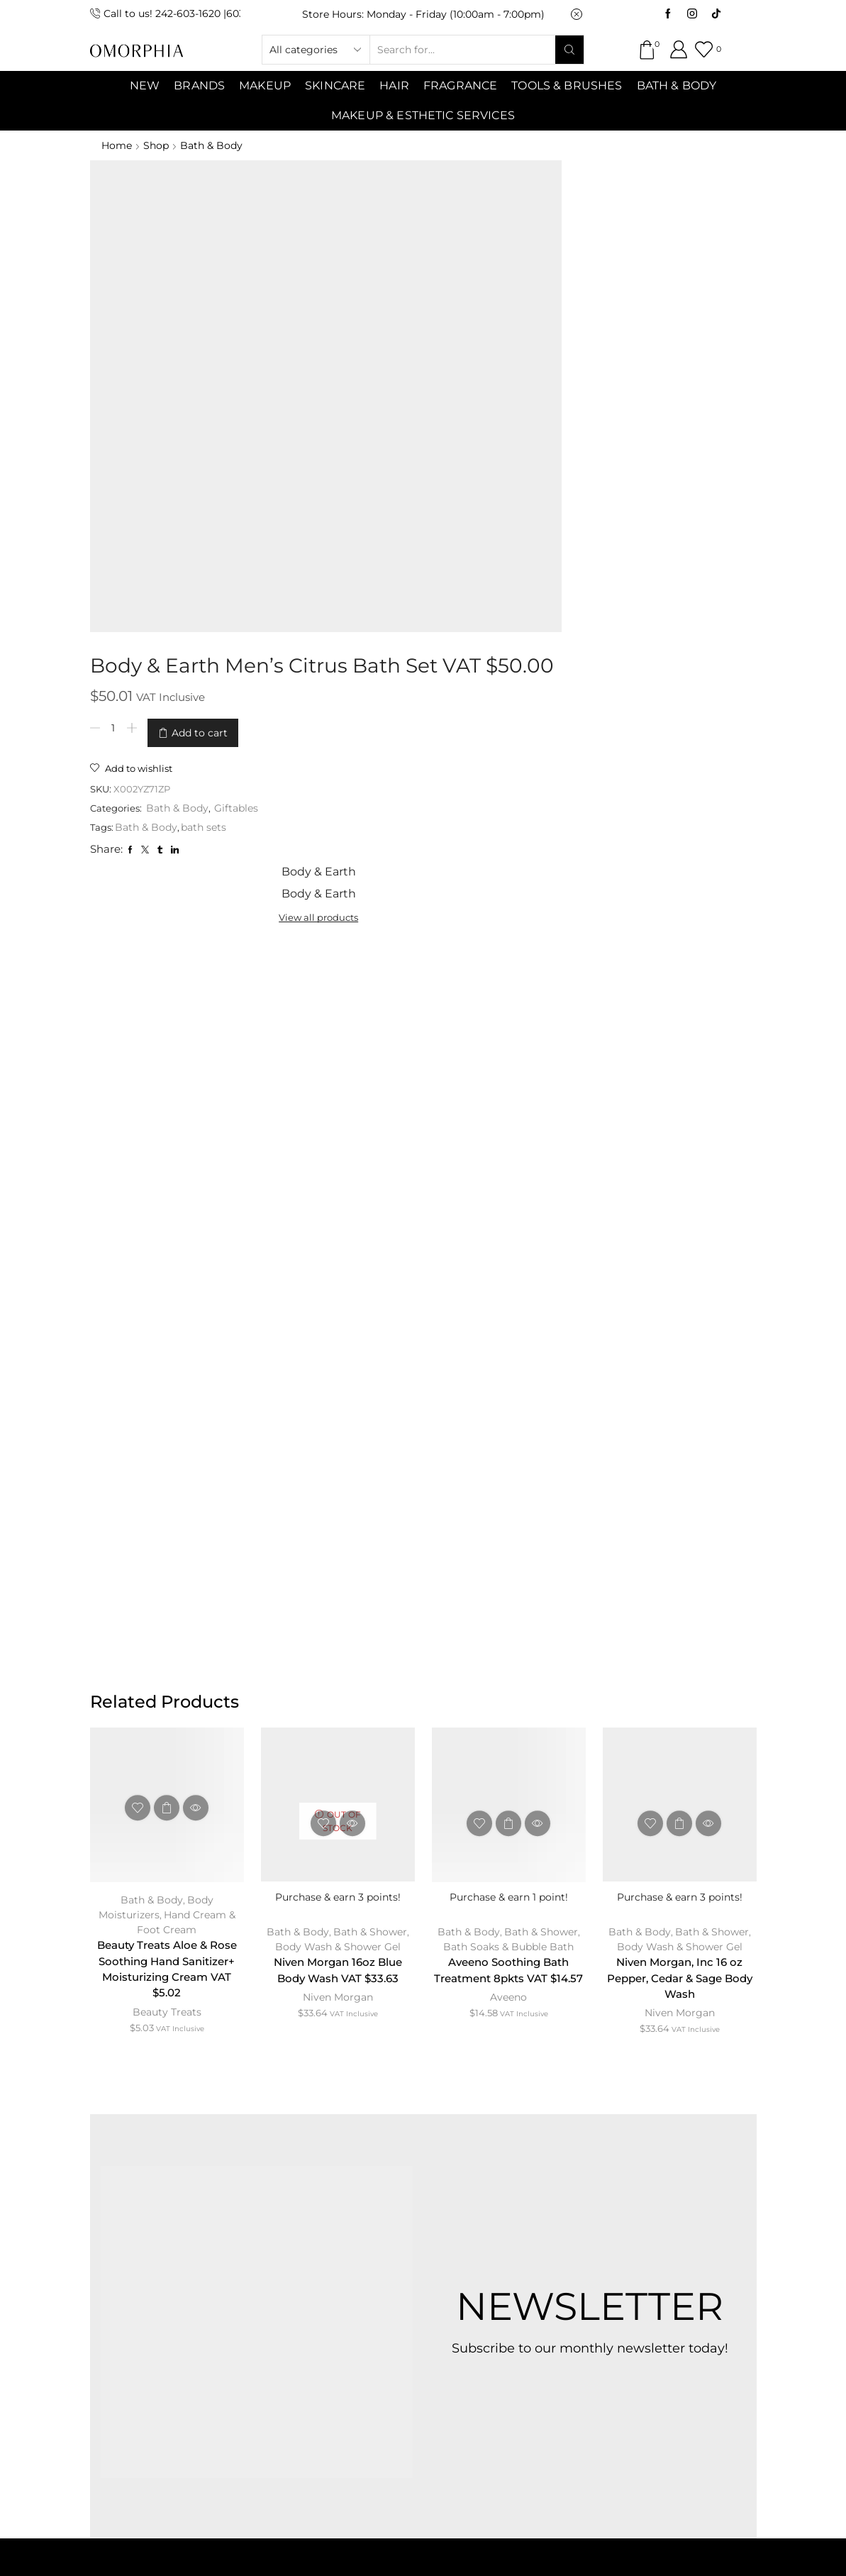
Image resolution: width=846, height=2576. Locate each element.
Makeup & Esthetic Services (423, 115)
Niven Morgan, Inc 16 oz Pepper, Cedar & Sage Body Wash (679, 1426)
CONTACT (345, 2218)
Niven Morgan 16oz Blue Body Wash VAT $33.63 (337, 1418)
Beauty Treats (167, 1462)
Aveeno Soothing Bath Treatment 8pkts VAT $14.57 (508, 1426)
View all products (612, 214)
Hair (394, 85)
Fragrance (460, 85)
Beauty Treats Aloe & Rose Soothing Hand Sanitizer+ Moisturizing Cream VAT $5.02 (166, 1418)
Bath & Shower (370, 1378)
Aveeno (508, 1462)
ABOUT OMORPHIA (229, 2218)
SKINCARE (335, 85)
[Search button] (569, 49)
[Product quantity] (319, 283)
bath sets (412, 374)
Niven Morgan (338, 1445)
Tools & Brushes (566, 85)
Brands (199, 85)
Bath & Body (677, 85)
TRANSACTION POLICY (419, 2253)
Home (116, 145)
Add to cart (406, 283)
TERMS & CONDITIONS (471, 2218)
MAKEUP (265, 85)
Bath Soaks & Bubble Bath (508, 1393)
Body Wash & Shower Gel (338, 1393)
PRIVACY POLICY (616, 2218)
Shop (157, 145)
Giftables (448, 355)
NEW (145, 85)
